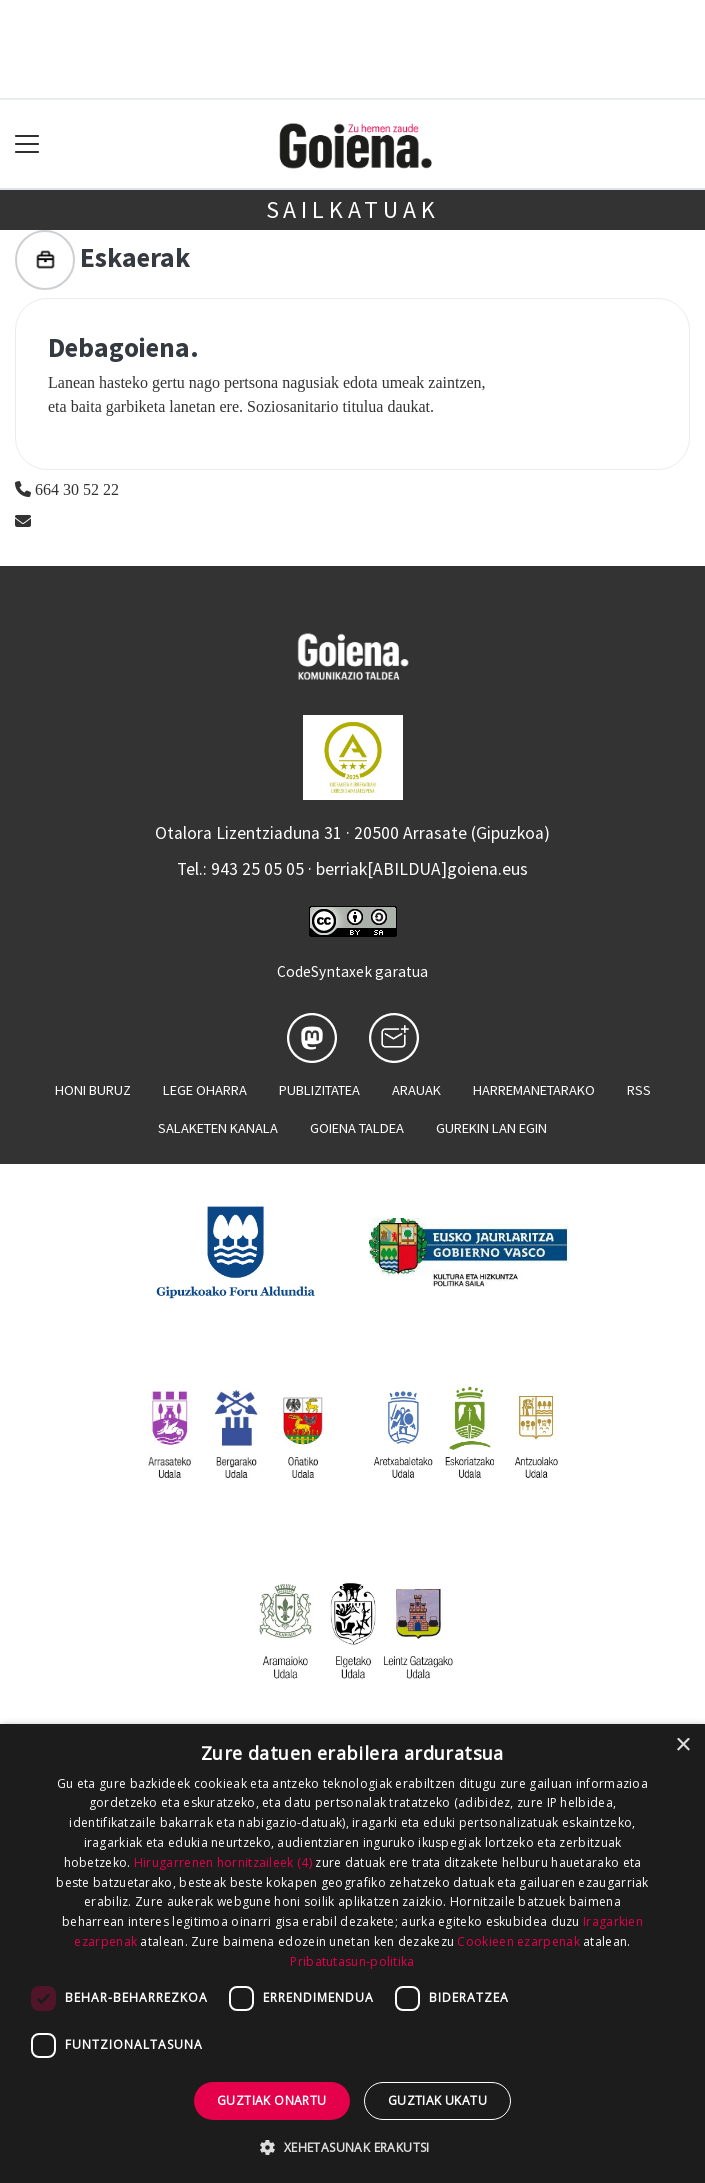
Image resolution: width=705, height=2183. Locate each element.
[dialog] (352, 1953)
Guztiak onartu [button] (272, 2100)
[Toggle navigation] (27, 144)
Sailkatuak (353, 209)
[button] (352, 2147)
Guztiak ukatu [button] (437, 2100)
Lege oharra (205, 1090)
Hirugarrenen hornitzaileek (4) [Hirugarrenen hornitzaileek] (223, 1862)
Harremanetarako (534, 1090)
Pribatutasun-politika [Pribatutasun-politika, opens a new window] (352, 1961)
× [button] (682, 1745)
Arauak (416, 1090)
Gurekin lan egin (491, 1128)
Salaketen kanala (218, 1128)
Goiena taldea (357, 1128)
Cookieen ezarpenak (518, 1941)
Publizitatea (319, 1090)
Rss (639, 1090)
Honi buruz (93, 1090)
